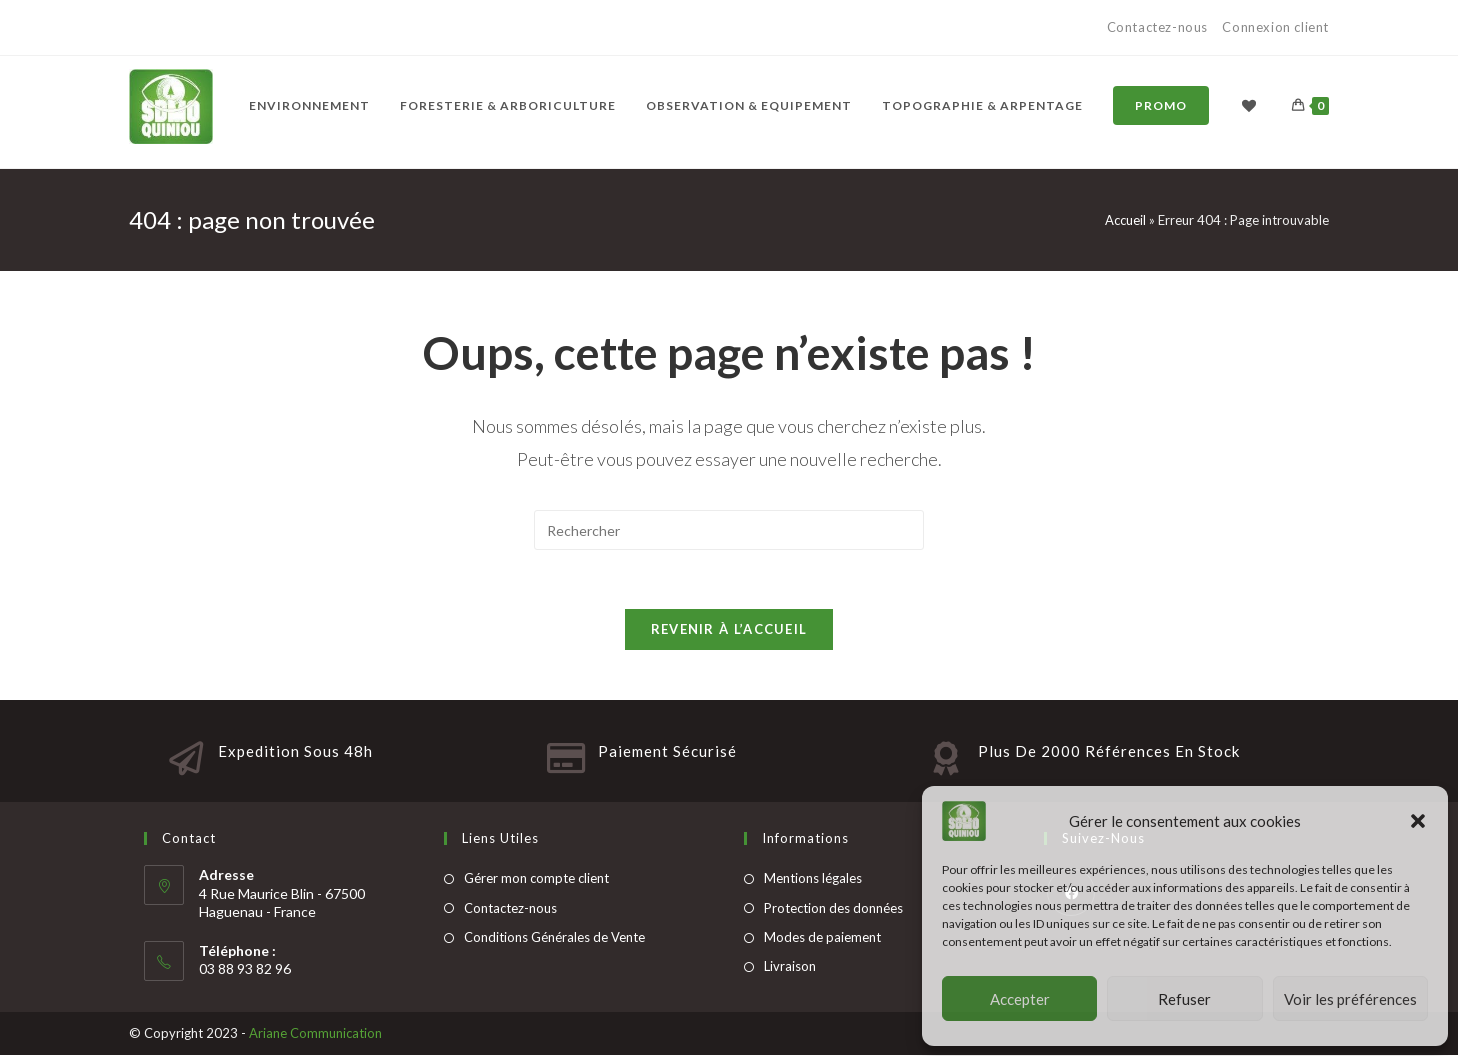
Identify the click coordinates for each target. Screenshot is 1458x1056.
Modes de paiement (822, 938)
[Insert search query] (729, 530)
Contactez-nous (1159, 27)
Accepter (1020, 999)
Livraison (790, 967)
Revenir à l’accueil (729, 630)
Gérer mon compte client (536, 879)
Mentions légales (813, 879)
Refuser (1184, 999)
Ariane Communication (315, 1034)
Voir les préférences (1350, 999)
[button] (1418, 821)
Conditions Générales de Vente (554, 938)
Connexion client (1275, 27)
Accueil (1125, 220)
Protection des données (833, 909)
